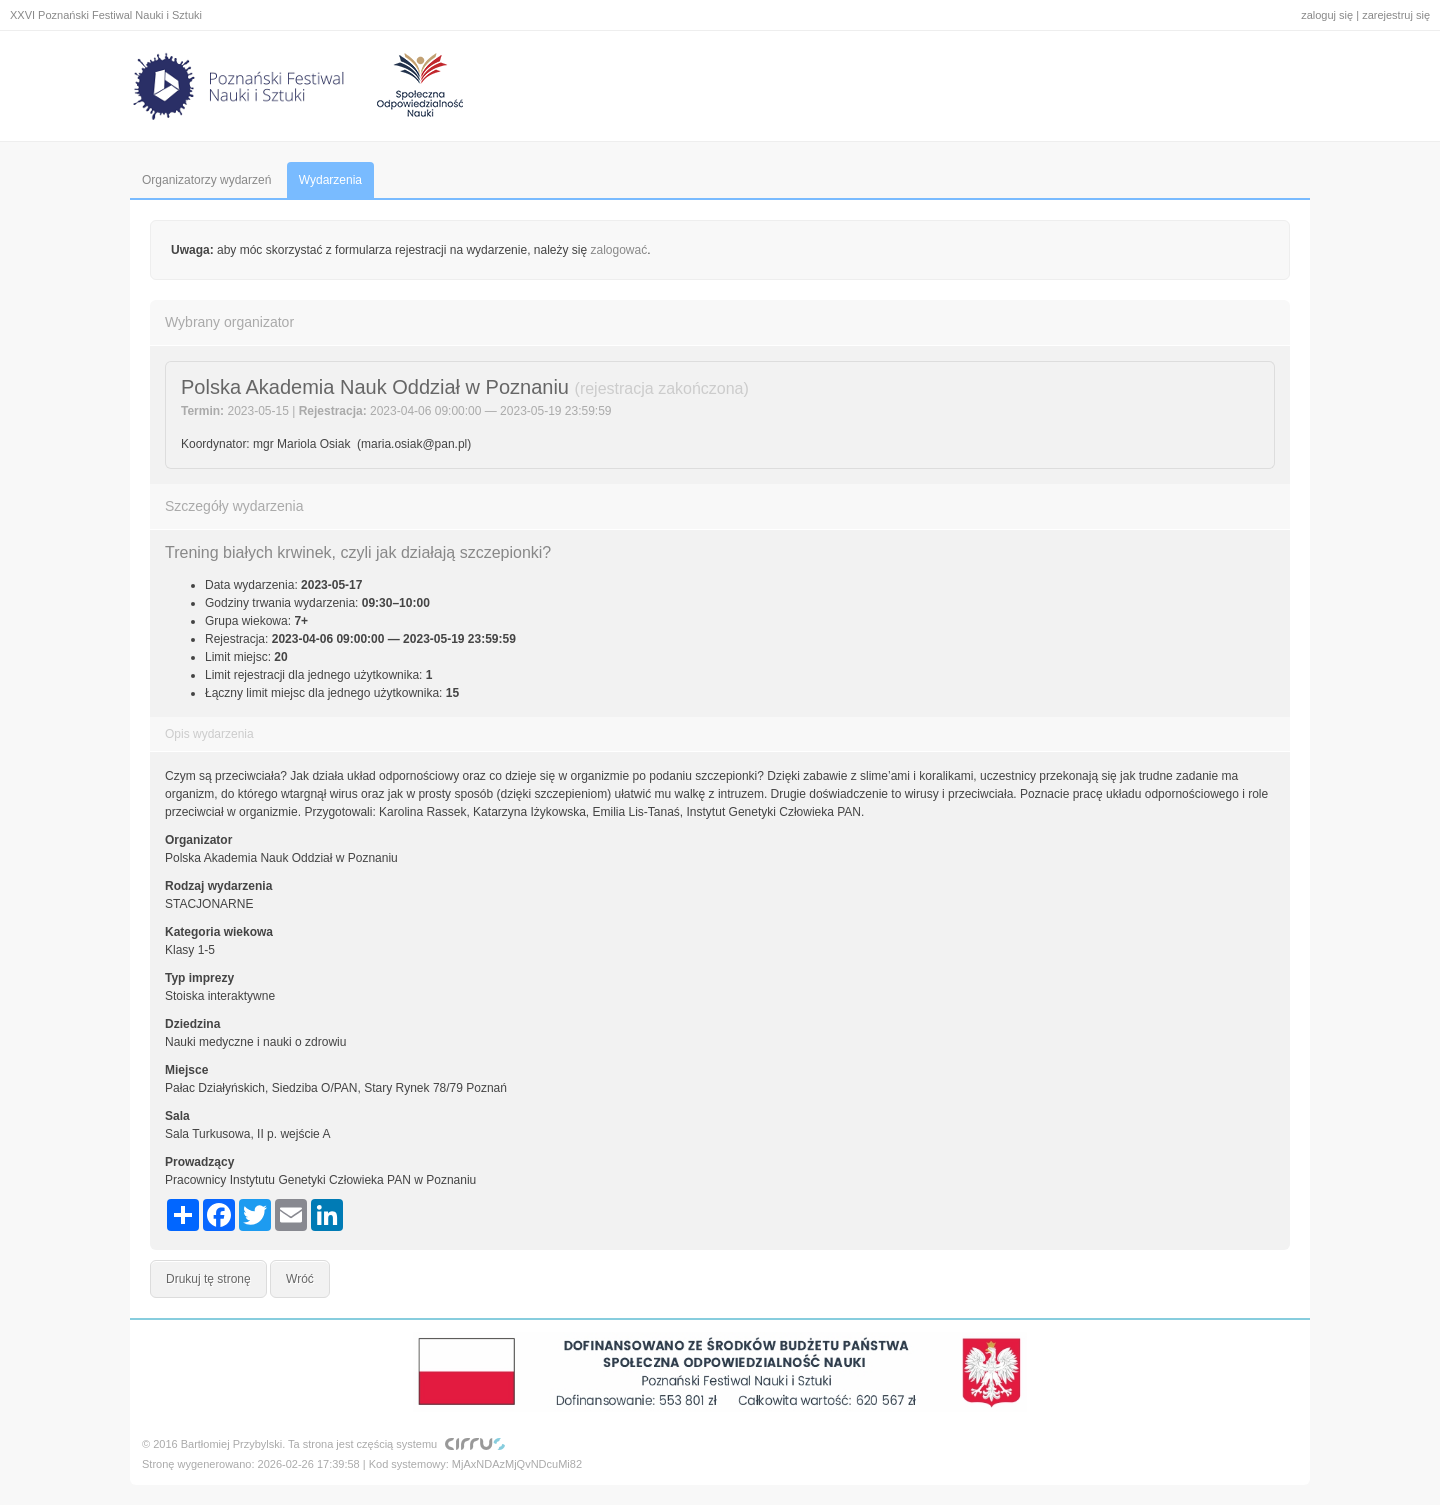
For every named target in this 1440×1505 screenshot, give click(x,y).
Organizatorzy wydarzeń (206, 180)
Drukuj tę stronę (208, 1279)
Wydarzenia (330, 180)
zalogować (619, 250)
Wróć (300, 1279)
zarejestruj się (1396, 15)
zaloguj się (1327, 15)
